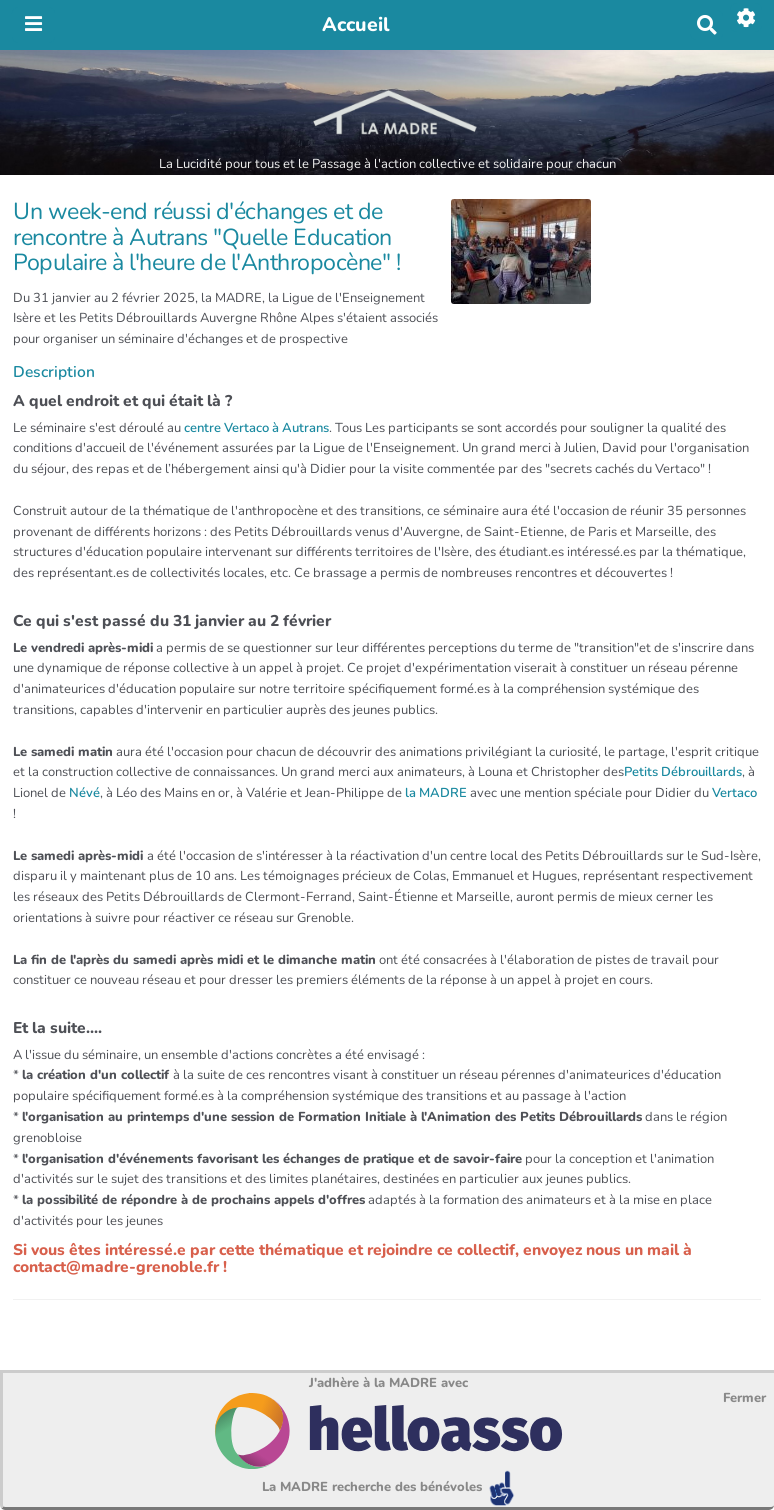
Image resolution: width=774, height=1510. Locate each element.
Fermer (744, 1398)
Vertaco (734, 793)
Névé (84, 793)
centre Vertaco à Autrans (256, 428)
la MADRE (434, 793)
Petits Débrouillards (683, 772)
